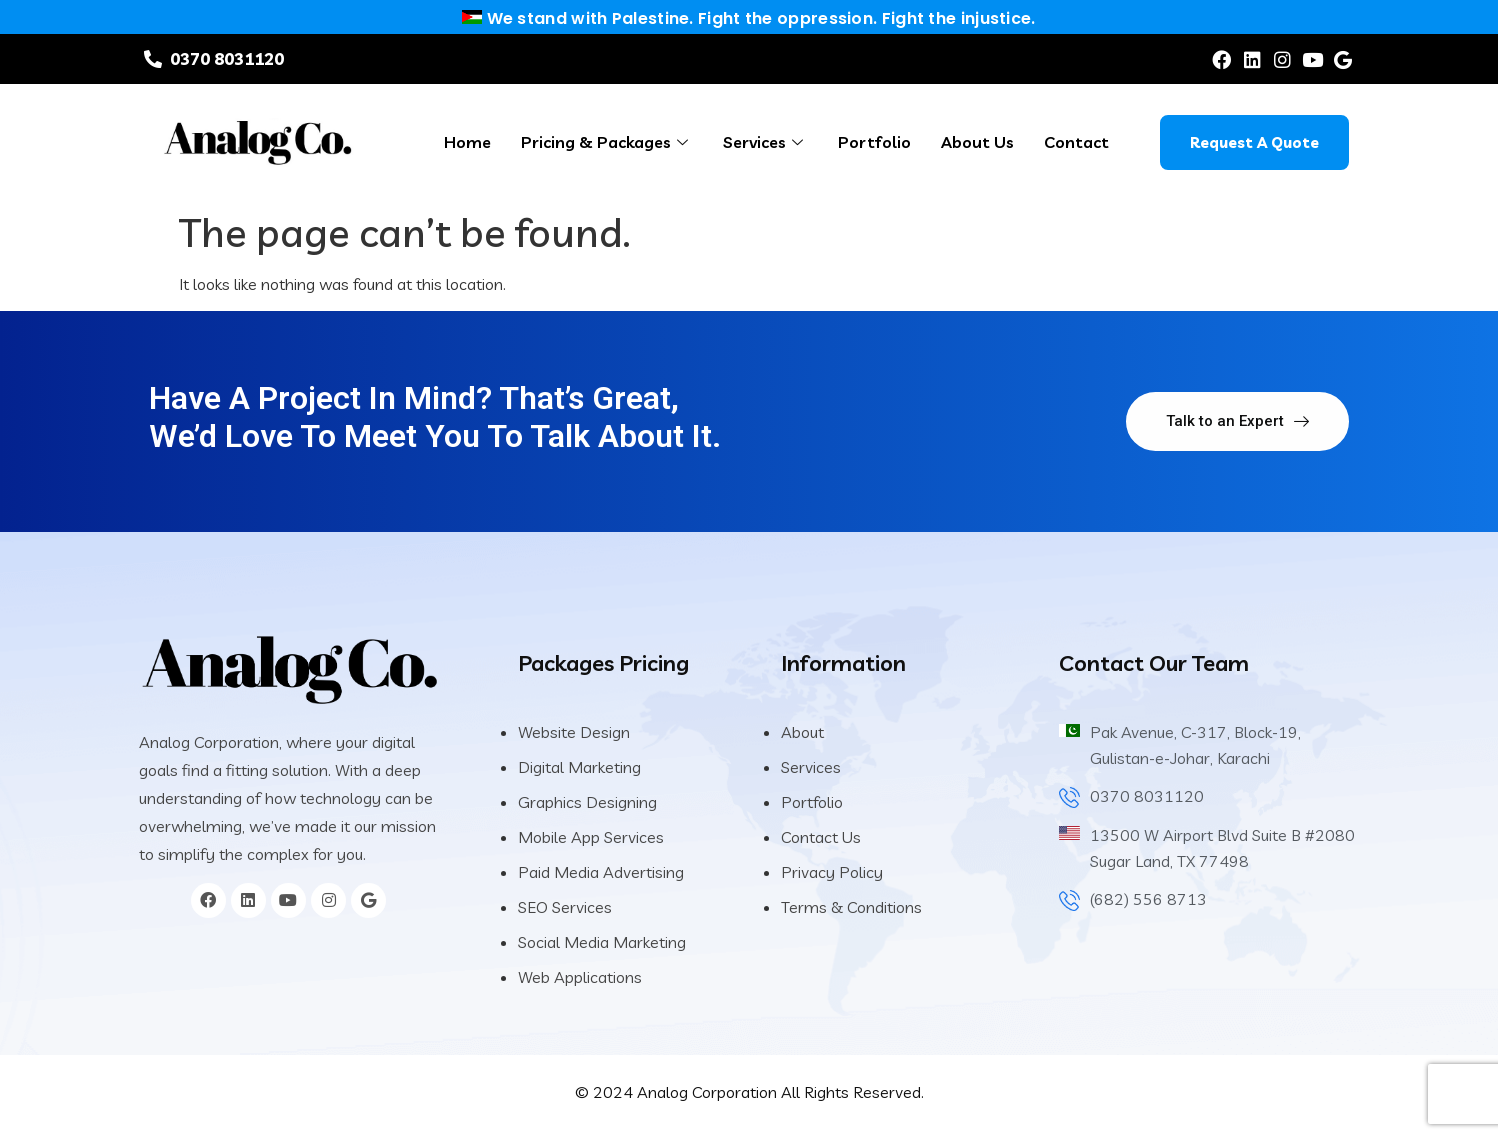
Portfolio (874, 142)
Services (765, 142)
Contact (1076, 142)
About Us (977, 142)
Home (467, 142)
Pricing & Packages (607, 142)
